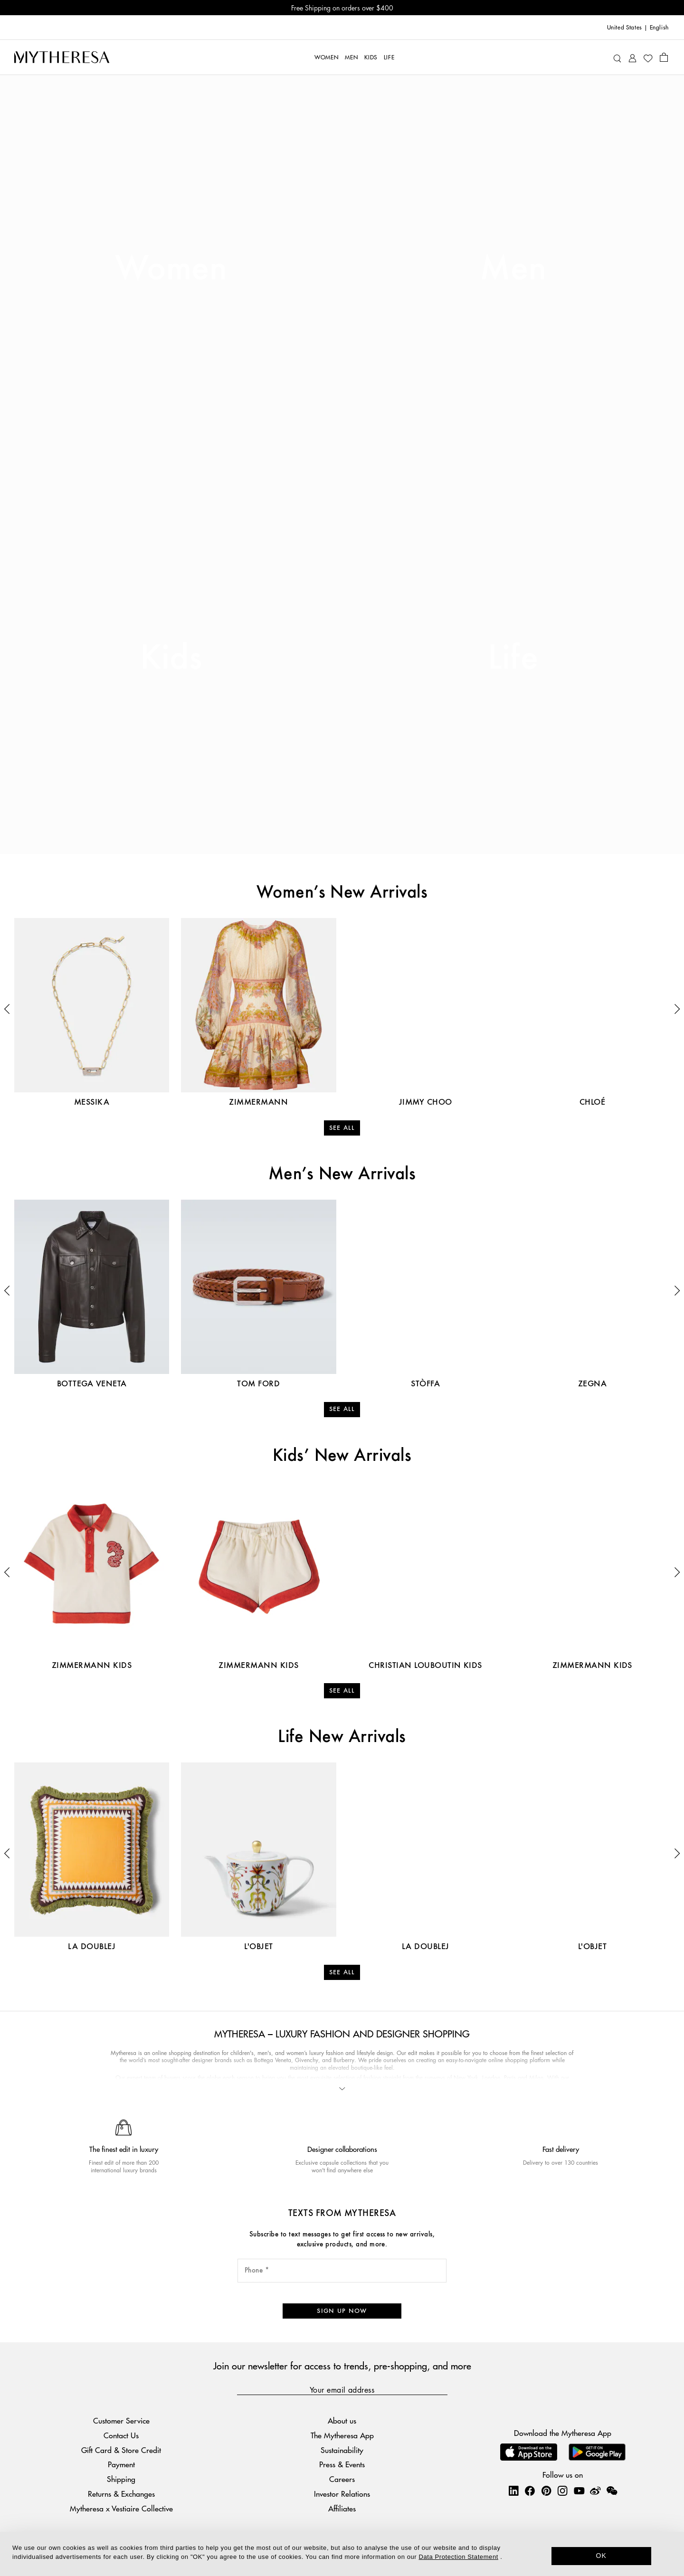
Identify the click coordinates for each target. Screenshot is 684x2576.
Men (513, 269)
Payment (121, 2464)
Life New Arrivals (342, 1737)
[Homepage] (61, 57)
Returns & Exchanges (121, 2493)
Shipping (121, 2478)
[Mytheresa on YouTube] (579, 2490)
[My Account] (632, 57)
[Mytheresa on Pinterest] (546, 2490)
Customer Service (121, 2420)
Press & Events (342, 2464)
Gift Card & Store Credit (121, 2449)
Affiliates (342, 2508)
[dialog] (342, 2554)
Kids (171, 659)
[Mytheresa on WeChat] (612, 2490)
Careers (342, 2478)
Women (171, 269)
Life (513, 659)
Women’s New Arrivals (342, 893)
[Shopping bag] (664, 57)
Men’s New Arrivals (342, 1174)
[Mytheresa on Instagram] (562, 2490)
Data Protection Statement (458, 2556)
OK (601, 2555)
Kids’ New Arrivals (342, 1456)
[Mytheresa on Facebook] (529, 2490)
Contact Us (121, 2435)
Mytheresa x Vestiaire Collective (121, 2508)
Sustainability (342, 2449)
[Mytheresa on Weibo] (595, 2490)
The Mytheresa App (342, 2435)
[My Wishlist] (648, 57)
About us (342, 2420)
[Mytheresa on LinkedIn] (513, 2490)
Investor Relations (342, 2493)
